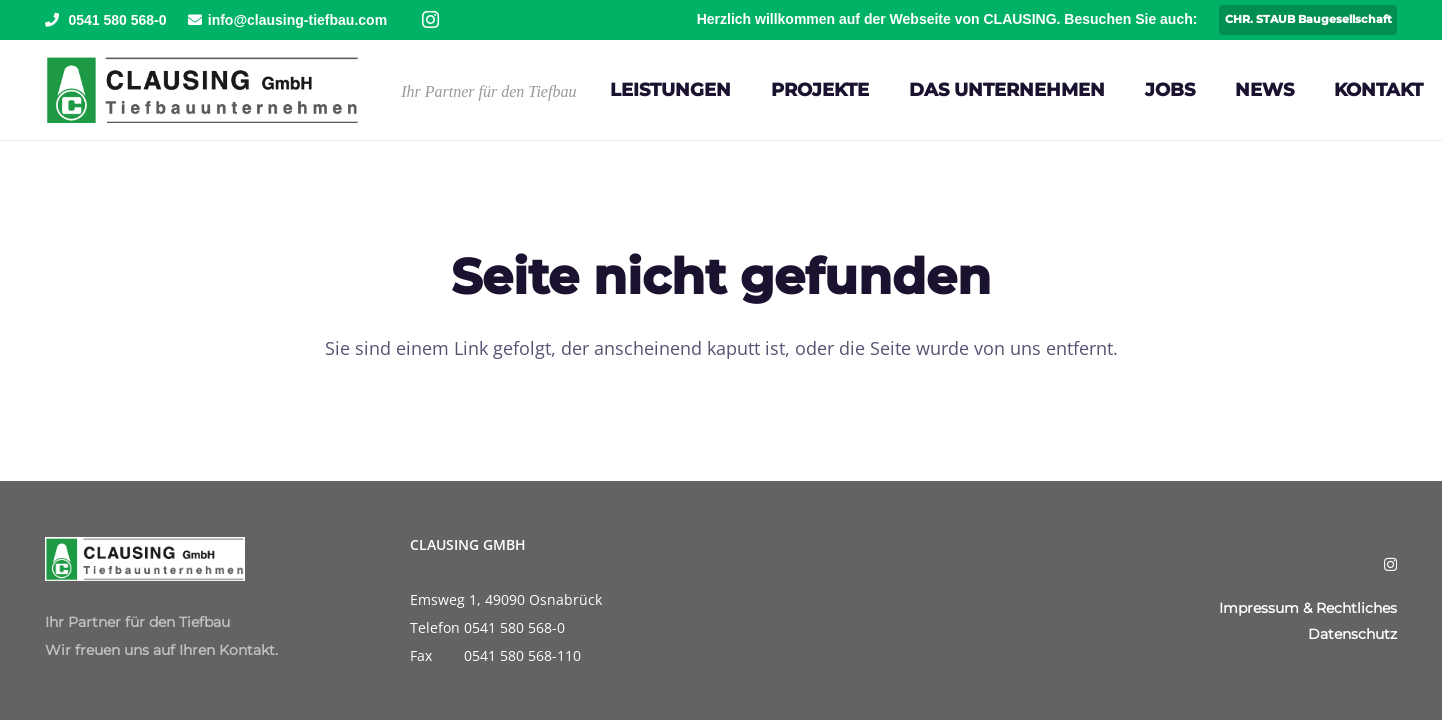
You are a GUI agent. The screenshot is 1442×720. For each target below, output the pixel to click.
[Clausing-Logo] (202, 90)
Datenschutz (1352, 634)
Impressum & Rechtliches (1308, 608)
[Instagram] (430, 20)
